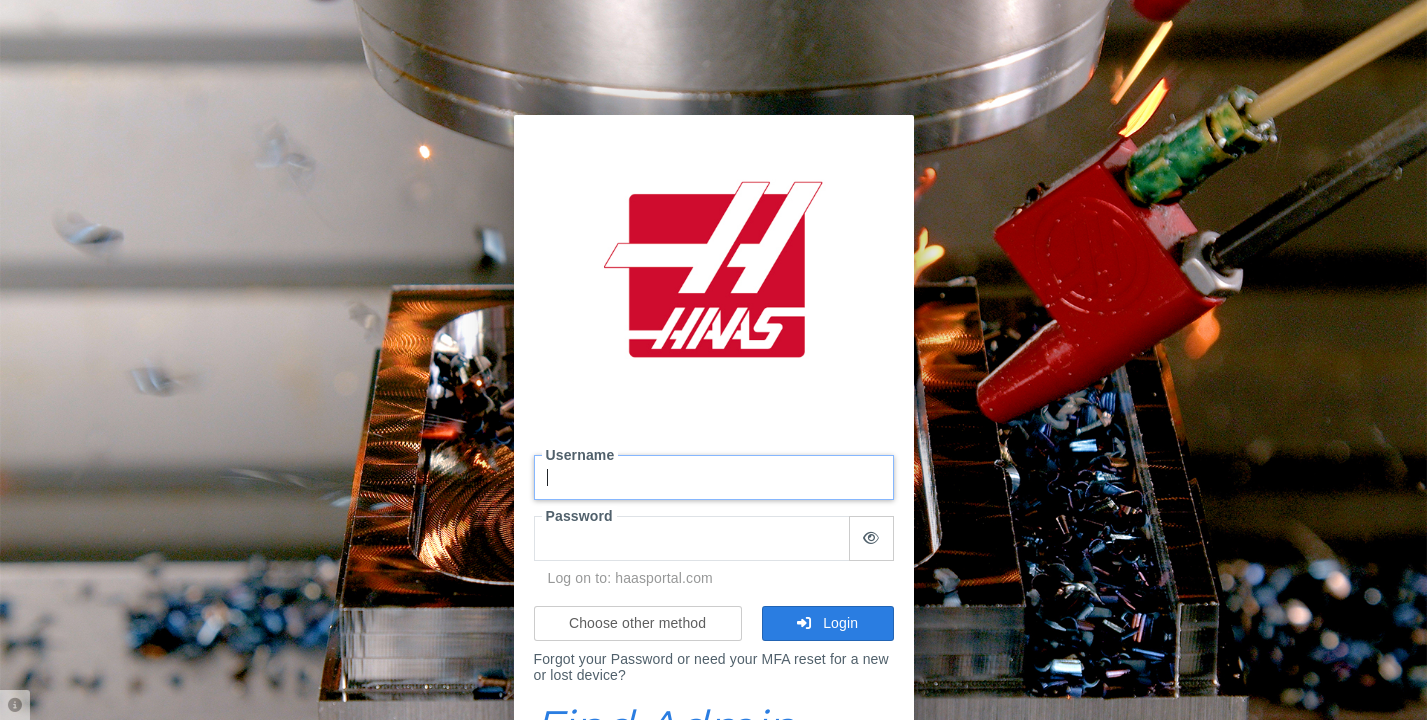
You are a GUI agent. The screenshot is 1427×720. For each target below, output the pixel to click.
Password (579, 516)
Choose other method (637, 623)
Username (580, 455)
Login (827, 623)
